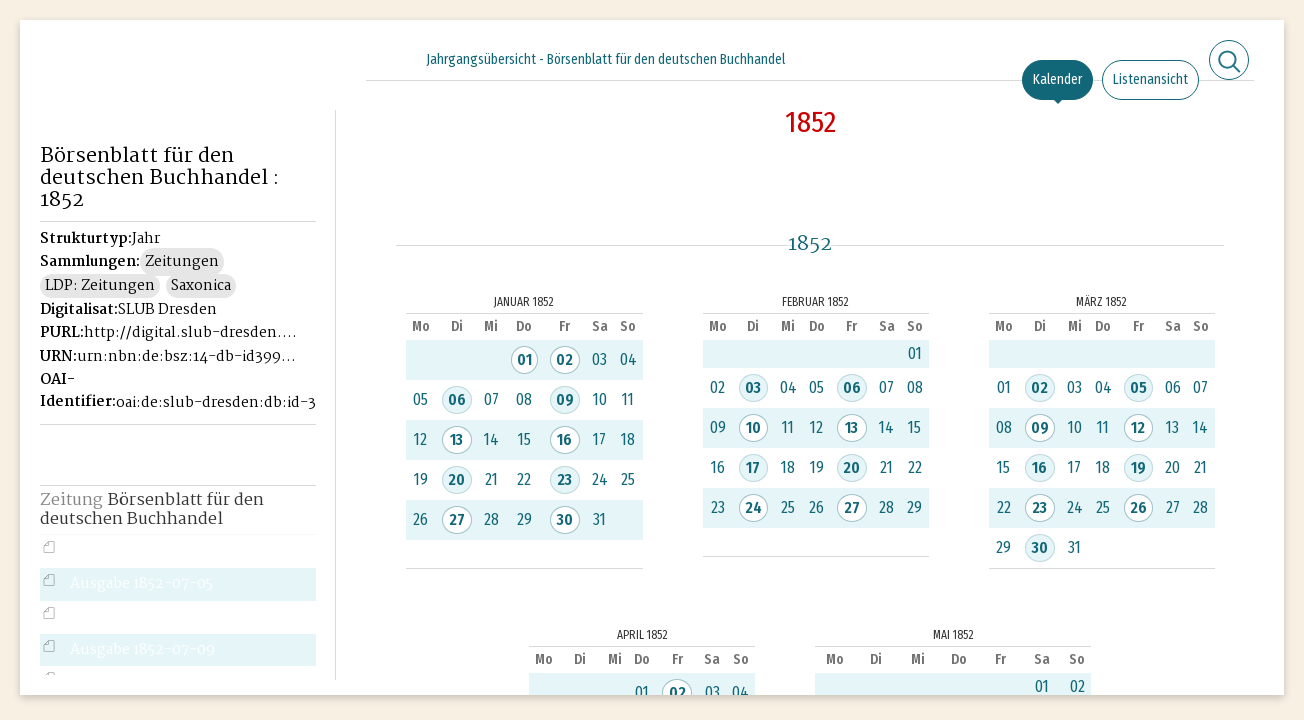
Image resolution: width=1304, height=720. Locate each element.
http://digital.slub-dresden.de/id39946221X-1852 (193, 333)
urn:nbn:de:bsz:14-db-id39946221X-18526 (186, 357)
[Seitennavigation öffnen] (321, 57)
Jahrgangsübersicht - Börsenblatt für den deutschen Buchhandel (605, 59)
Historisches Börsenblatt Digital (131, 96)
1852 (810, 122)
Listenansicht (1150, 79)
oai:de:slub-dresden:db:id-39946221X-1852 (225, 403)
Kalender (1057, 79)
